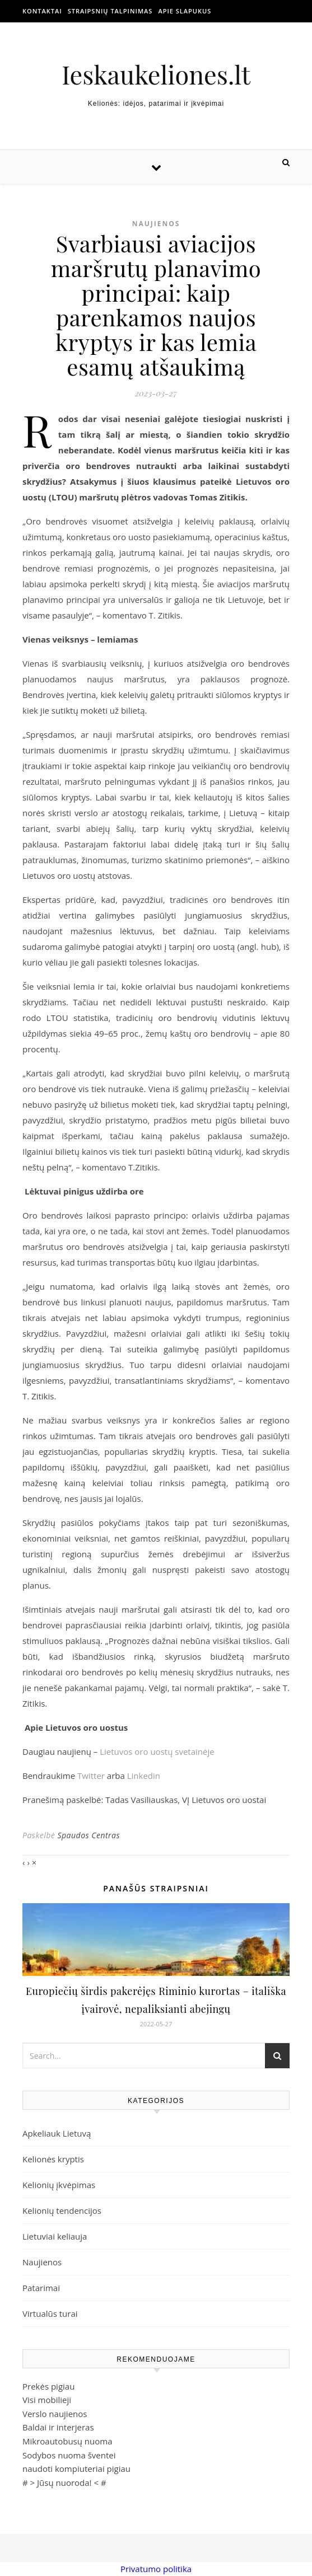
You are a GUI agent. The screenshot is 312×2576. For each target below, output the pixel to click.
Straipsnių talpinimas (110, 11)
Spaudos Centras (88, 1835)
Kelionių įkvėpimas (58, 2184)
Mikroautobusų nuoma (67, 2441)
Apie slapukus (184, 11)
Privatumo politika (156, 2568)
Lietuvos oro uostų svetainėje (157, 1751)
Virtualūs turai (50, 2313)
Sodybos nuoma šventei (69, 2455)
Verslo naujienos (54, 2413)
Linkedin (143, 1775)
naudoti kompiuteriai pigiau (76, 2468)
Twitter (91, 1775)
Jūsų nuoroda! (64, 2482)
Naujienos (156, 223)
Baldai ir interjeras (58, 2427)
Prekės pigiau (48, 2386)
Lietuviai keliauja (54, 2236)
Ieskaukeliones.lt (156, 74)
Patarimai (41, 2287)
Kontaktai (42, 11)
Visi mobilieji (46, 2399)
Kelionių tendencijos (61, 2210)
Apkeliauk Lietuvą (56, 2133)
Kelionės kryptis (53, 2159)
